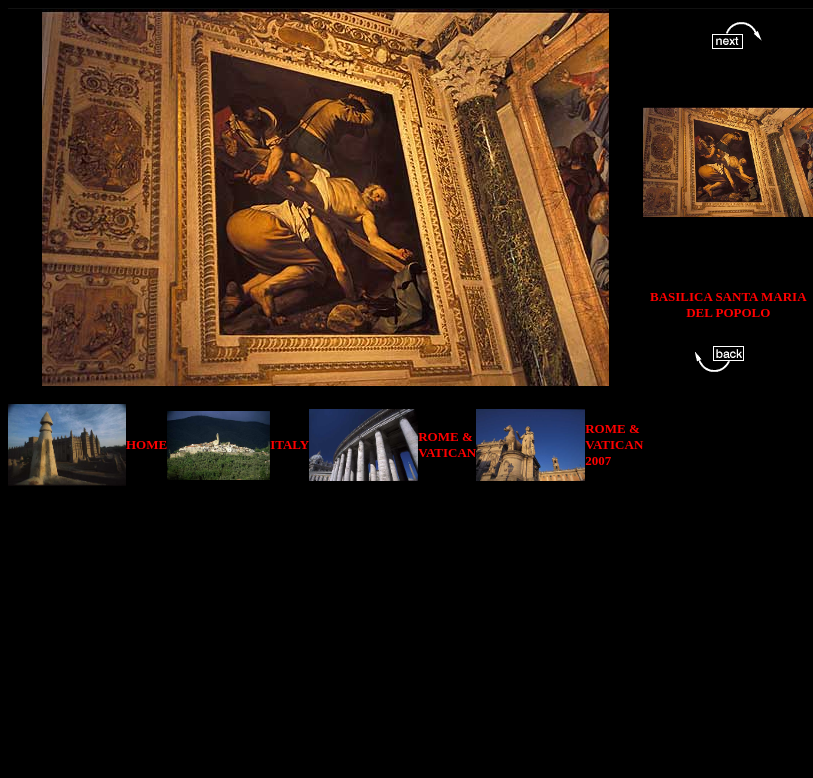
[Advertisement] (414, 626)
